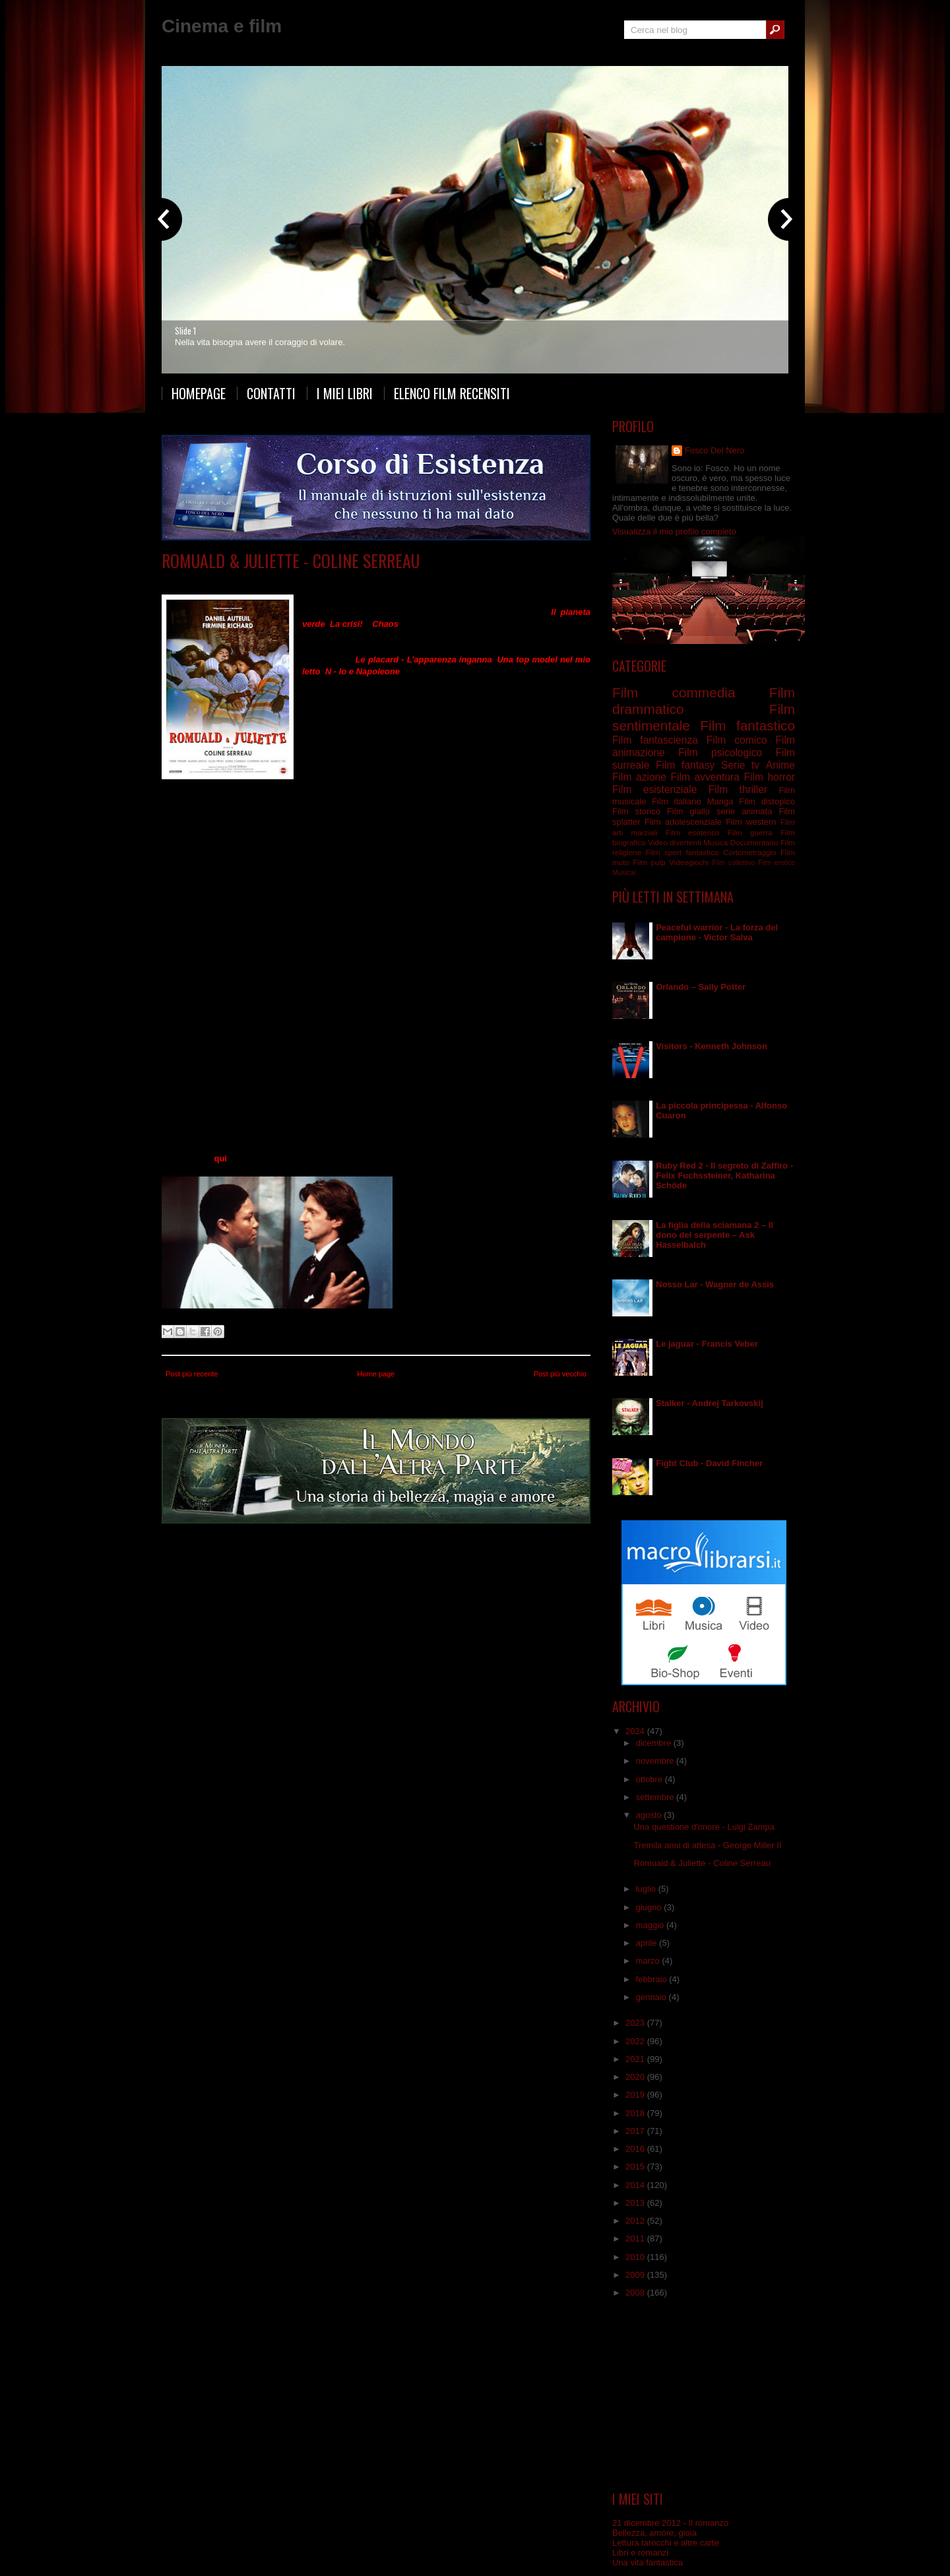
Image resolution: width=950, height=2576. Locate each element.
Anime (780, 765)
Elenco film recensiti (452, 393)
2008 (636, 2293)
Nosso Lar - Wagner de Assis (715, 1284)
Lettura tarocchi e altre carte (665, 2543)
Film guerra (750, 832)
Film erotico (776, 862)
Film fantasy (685, 765)
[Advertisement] (703, 2394)
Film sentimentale (351, 580)
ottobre (650, 1779)
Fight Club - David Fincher (709, 1463)
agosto (650, 1815)
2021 (636, 2059)
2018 (636, 2113)
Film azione (639, 777)
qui (220, 1158)
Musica (715, 842)
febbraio (653, 1979)
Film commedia (286, 580)
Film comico (737, 740)
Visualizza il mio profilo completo (674, 531)
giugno (650, 1907)
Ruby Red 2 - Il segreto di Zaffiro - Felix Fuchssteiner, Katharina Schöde (724, 1175)
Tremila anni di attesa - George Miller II (707, 1845)
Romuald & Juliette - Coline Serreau (291, 560)
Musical (623, 872)
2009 (636, 2275)
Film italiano (676, 801)
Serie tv (740, 765)
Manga (720, 801)
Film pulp (649, 862)
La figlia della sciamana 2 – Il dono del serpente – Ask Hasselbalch (714, 1235)
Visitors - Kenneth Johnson (711, 1046)
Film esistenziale (654, 789)
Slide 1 (185, 330)
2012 (636, 2221)
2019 (636, 2095)
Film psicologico (720, 752)
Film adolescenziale (683, 822)
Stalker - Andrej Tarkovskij (709, 1403)
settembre (656, 1797)
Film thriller (738, 789)
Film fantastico (747, 725)
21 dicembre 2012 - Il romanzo (670, 2523)
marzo (649, 1961)
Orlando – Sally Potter (700, 987)
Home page (376, 1374)
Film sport (663, 852)
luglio (647, 1889)
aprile (647, 1943)
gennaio (652, 1997)
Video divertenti (674, 842)
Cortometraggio (749, 852)
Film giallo (688, 811)
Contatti (271, 393)
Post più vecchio (560, 1374)
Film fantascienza (655, 740)
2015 (636, 2167)
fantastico (702, 852)
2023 (636, 2023)
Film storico (636, 811)
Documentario (754, 842)
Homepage (199, 393)
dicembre (655, 1743)
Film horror (769, 777)
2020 (636, 2077)
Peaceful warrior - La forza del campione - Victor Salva (717, 932)
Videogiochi (689, 862)
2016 (636, 2149)
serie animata (744, 811)
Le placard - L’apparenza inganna (424, 659)
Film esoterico (693, 832)
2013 (636, 2203)
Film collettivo (733, 862)
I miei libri (345, 393)
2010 (636, 2257)
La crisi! (346, 624)
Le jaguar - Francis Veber (707, 1344)
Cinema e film (222, 26)
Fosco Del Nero (714, 450)
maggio (651, 1925)
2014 (636, 2185)
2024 (636, 1731)
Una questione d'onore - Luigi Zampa (704, 1827)
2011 (636, 2238)
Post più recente (192, 1374)
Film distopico (767, 801)
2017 (636, 2131)
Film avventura (704, 777)
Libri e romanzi (640, 2553)
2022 (636, 2041)
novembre (656, 1761)
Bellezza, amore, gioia (654, 2533)
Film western (751, 822)
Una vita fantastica (647, 2562)
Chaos (385, 624)
